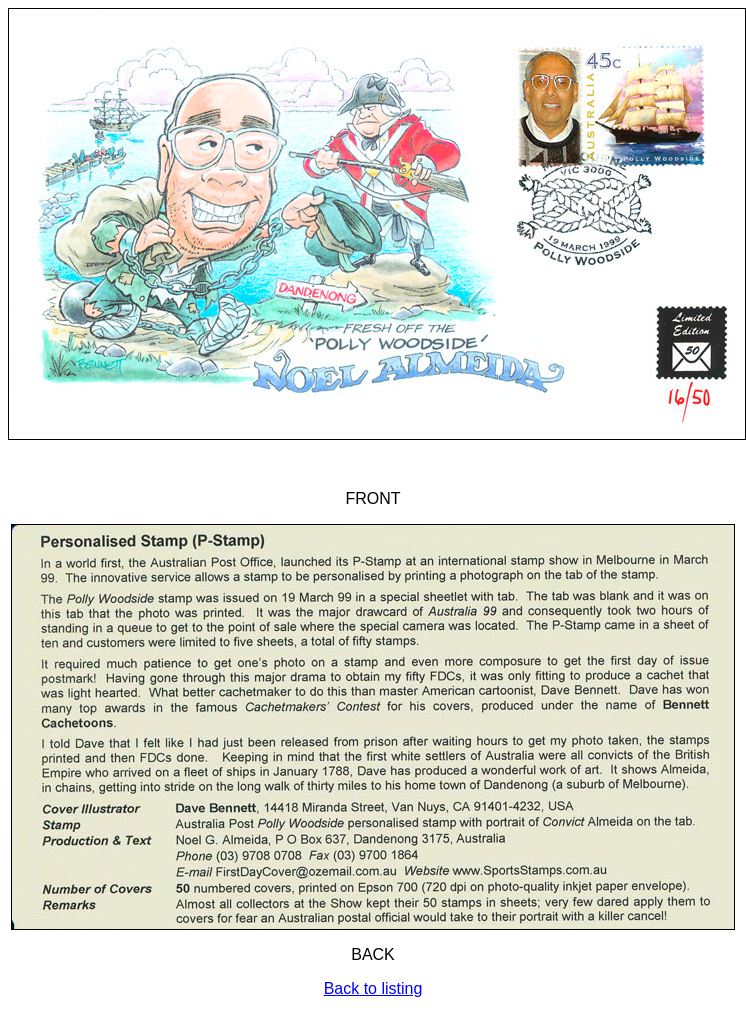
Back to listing (373, 988)
